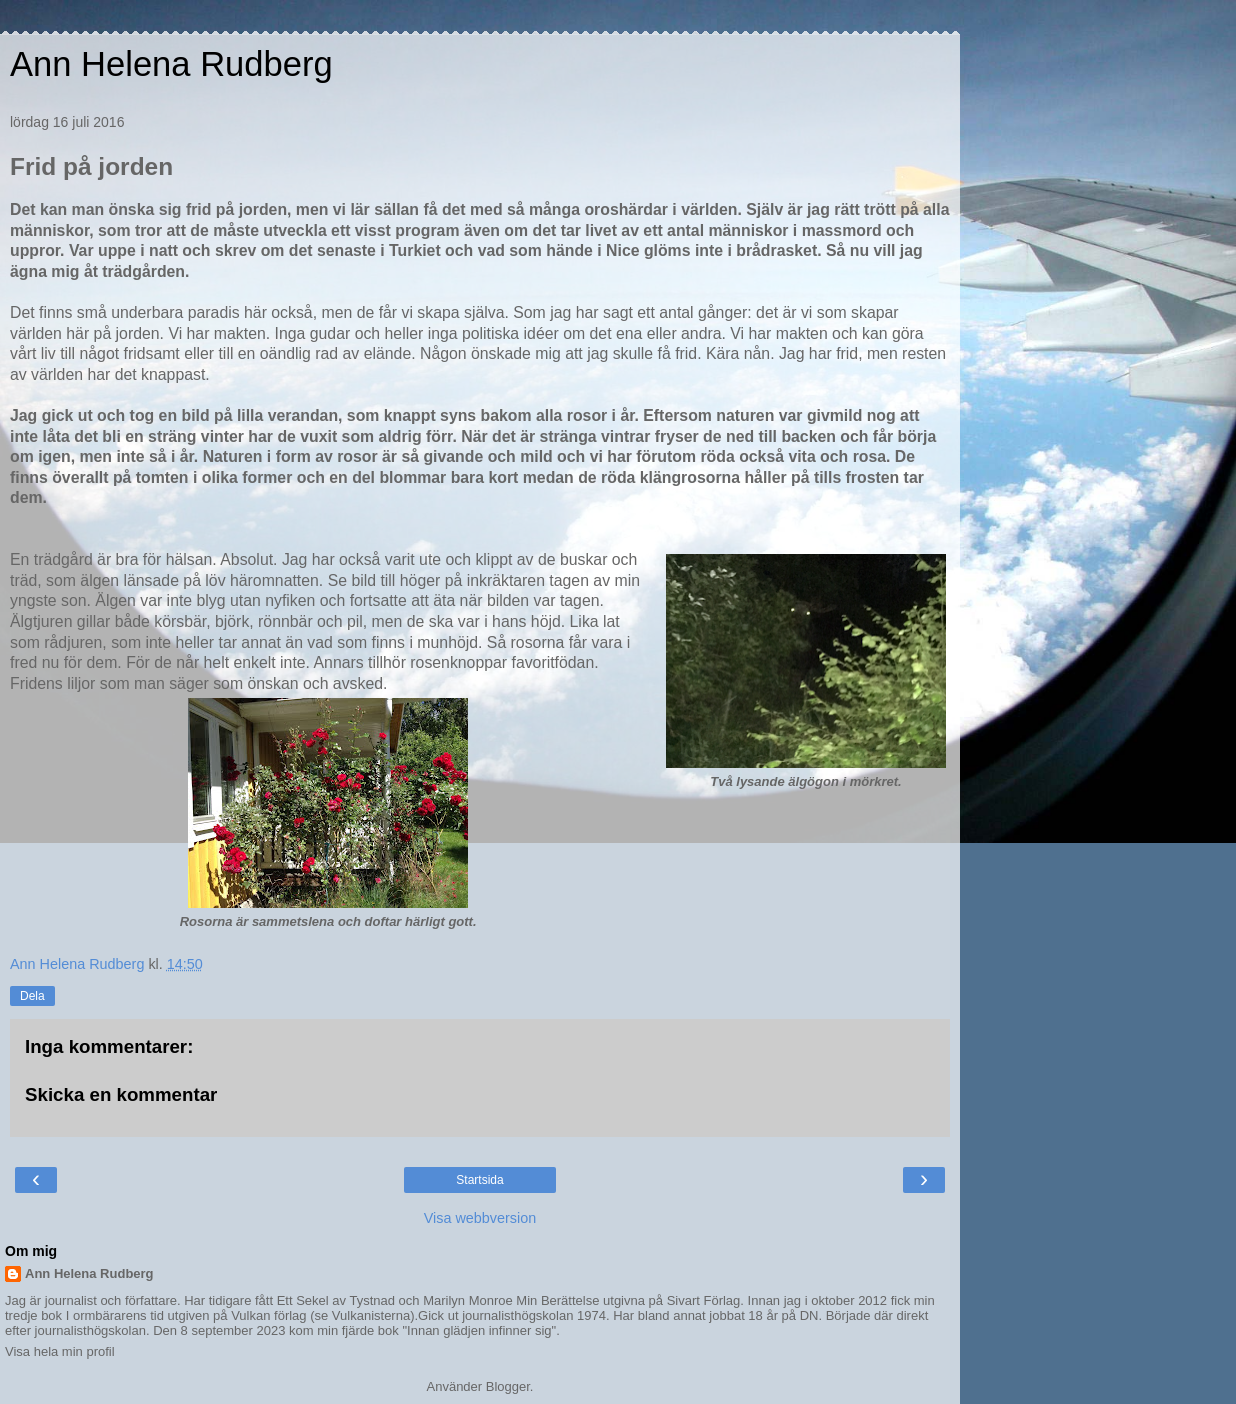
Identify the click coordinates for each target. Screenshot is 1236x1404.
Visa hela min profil (60, 1351)
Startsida (479, 1180)
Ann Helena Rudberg (171, 64)
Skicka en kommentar (121, 1094)
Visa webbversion (480, 1218)
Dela (32, 996)
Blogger (508, 1386)
